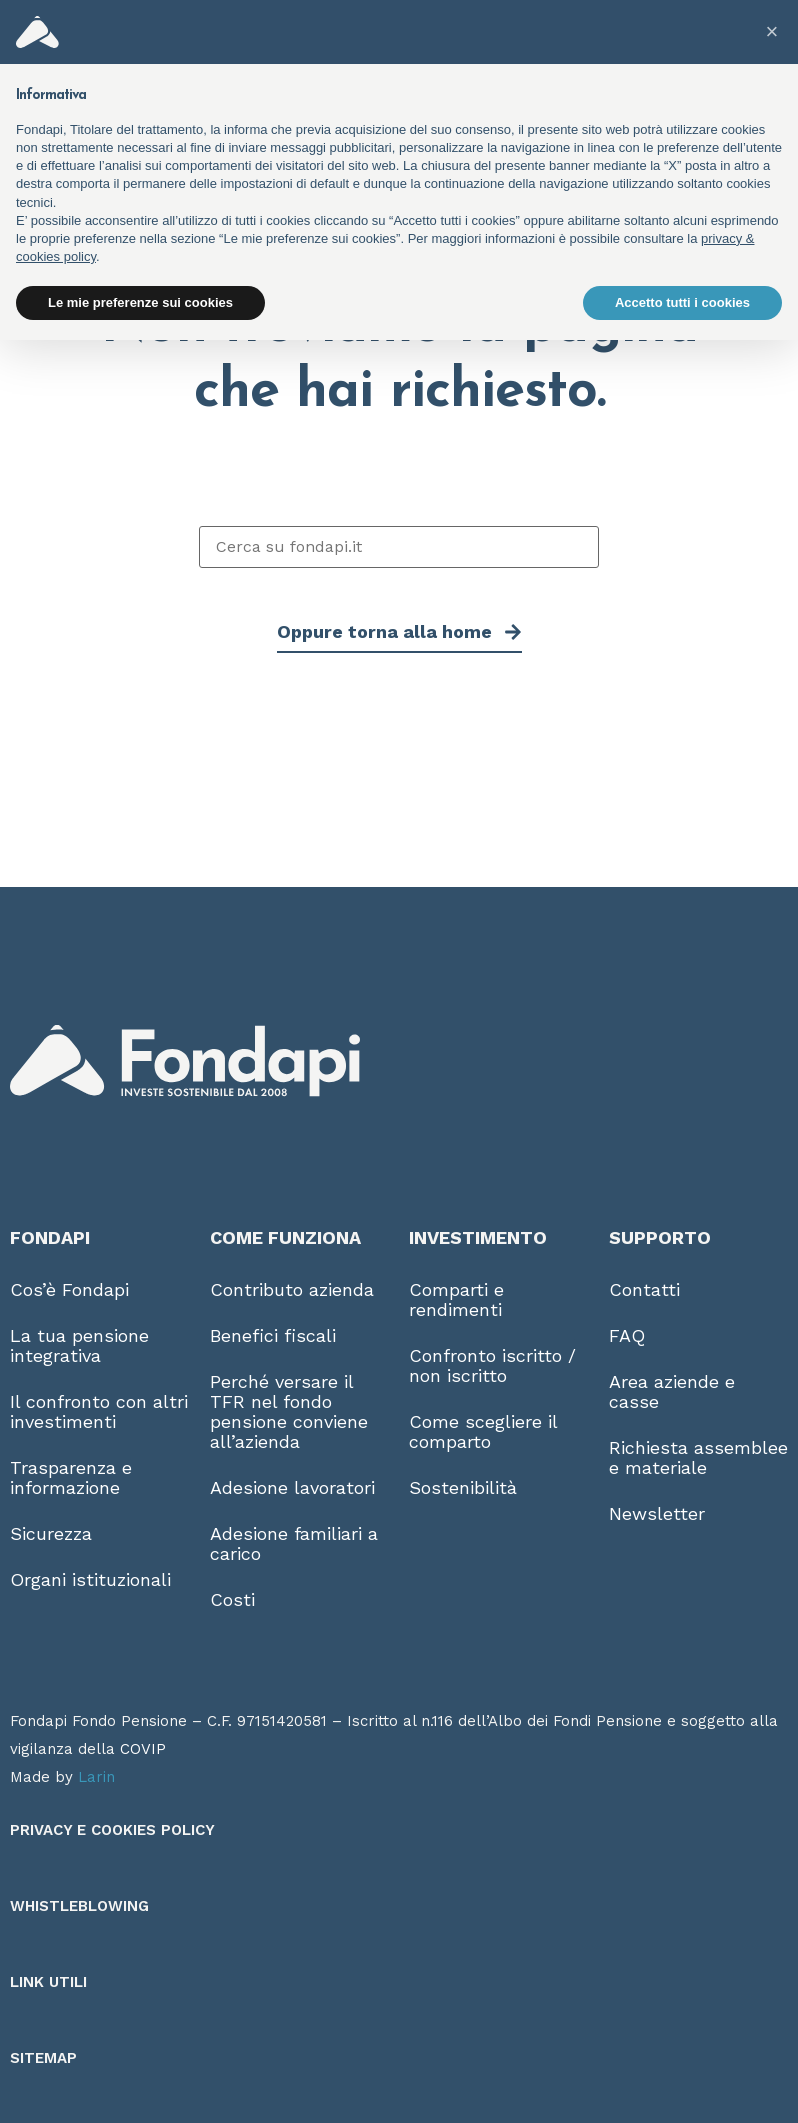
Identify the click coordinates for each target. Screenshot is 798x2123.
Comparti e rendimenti (456, 1299)
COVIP (143, 1749)
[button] (772, 32)
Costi (232, 1599)
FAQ (627, 1335)
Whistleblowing (79, 1906)
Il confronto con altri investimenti (99, 1411)
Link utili (48, 1982)
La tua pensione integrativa (79, 1345)
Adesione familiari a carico (294, 1543)
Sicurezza (51, 1533)
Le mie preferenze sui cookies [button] (140, 302)
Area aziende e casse (672, 1391)
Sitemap (43, 2058)
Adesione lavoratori (292, 1487)
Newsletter (657, 1513)
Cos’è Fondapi (69, 1289)
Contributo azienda (292, 1289)
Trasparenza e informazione (71, 1477)
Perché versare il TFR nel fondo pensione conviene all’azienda (289, 1411)
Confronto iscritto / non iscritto (492, 1365)
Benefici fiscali (273, 1335)
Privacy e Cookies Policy (112, 1830)
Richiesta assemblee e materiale (698, 1457)
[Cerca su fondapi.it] (399, 547)
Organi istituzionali (90, 1579)
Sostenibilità (463, 1487)
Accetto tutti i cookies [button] (682, 302)
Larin (96, 1777)
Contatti (644, 1289)
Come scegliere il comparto (483, 1431)
